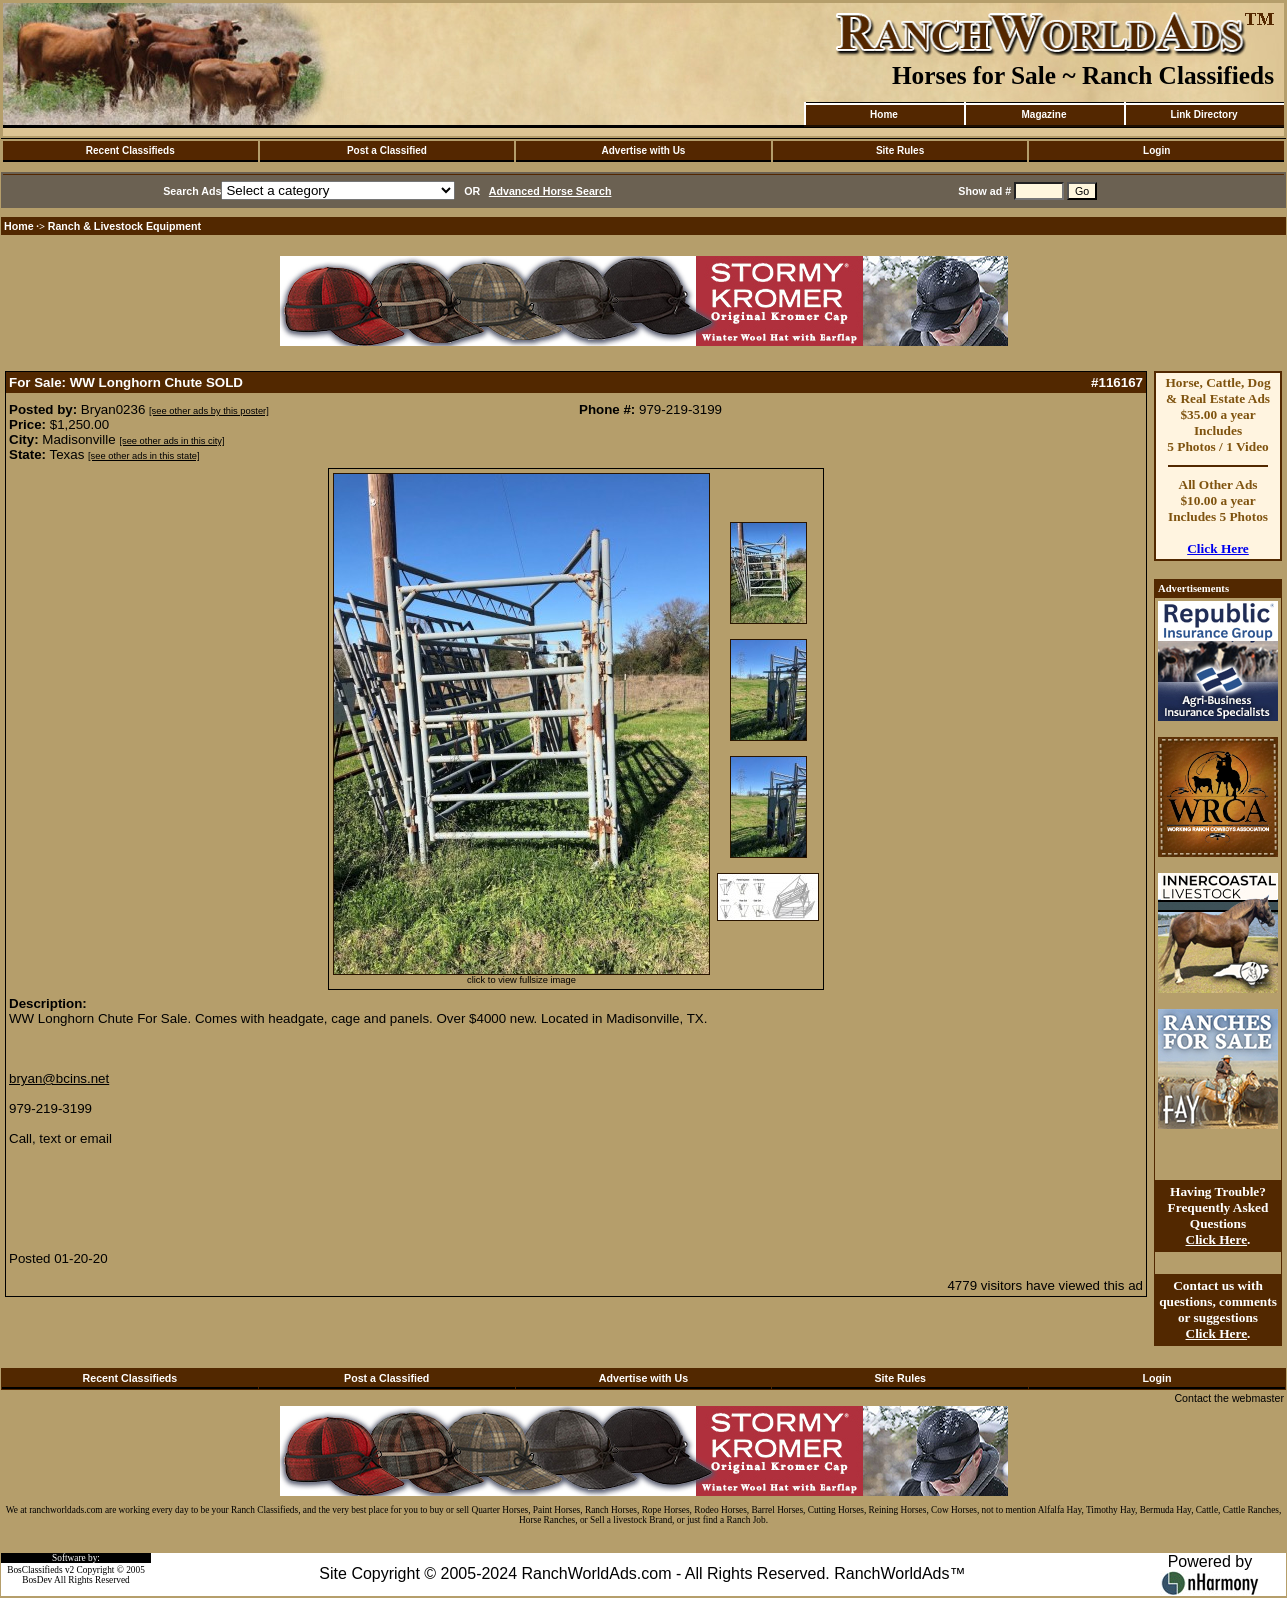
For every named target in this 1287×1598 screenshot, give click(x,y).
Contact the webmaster (1229, 1398)
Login (1156, 150)
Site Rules (900, 150)
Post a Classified (387, 150)
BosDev (37, 1580)
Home (884, 114)
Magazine (1043, 114)
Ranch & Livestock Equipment (124, 226)
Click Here (1218, 548)
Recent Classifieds (130, 150)
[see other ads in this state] (143, 456)
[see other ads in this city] (171, 441)
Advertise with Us (644, 150)
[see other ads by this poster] (209, 411)
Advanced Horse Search (550, 191)
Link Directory (1203, 114)
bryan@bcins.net (59, 1078)
